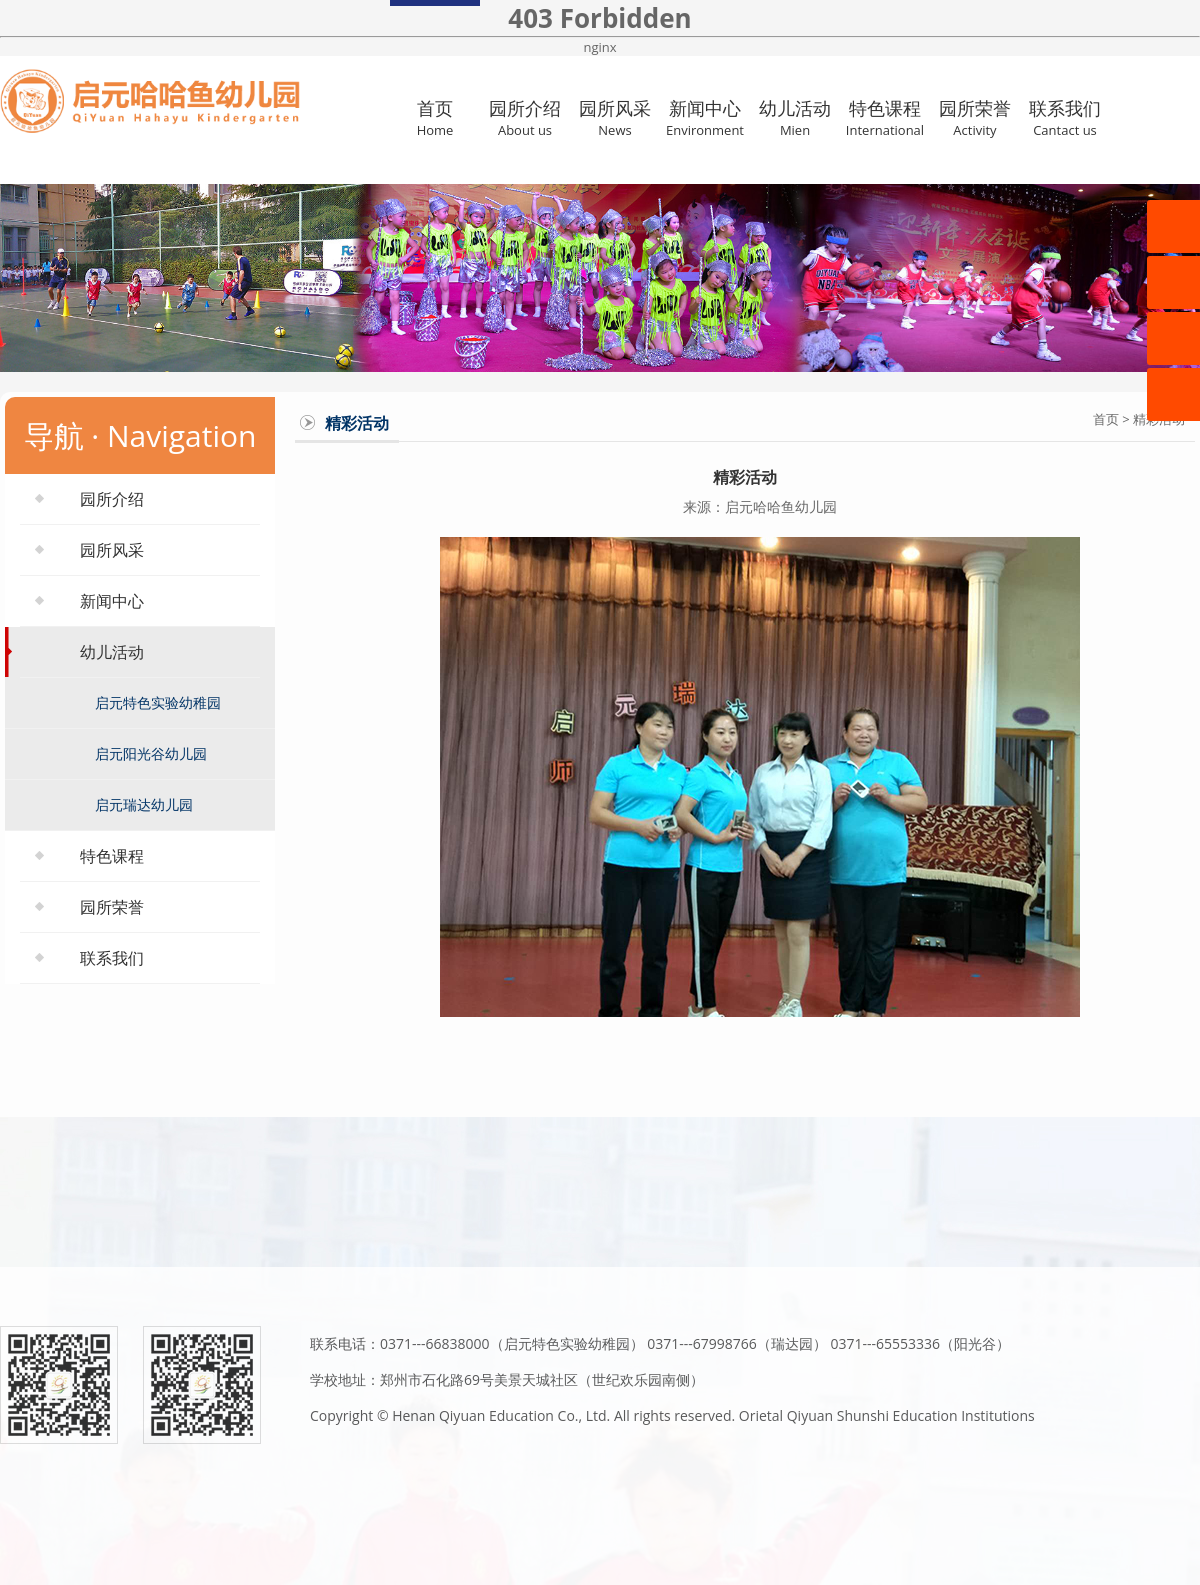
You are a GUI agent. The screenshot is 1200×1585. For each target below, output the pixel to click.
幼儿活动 (795, 117)
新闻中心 (705, 117)
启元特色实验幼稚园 (158, 702)
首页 (435, 117)
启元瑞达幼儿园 (144, 804)
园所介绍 (525, 117)
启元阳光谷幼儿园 (151, 753)
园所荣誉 (975, 117)
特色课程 (885, 117)
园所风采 (615, 117)
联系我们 (1065, 117)
